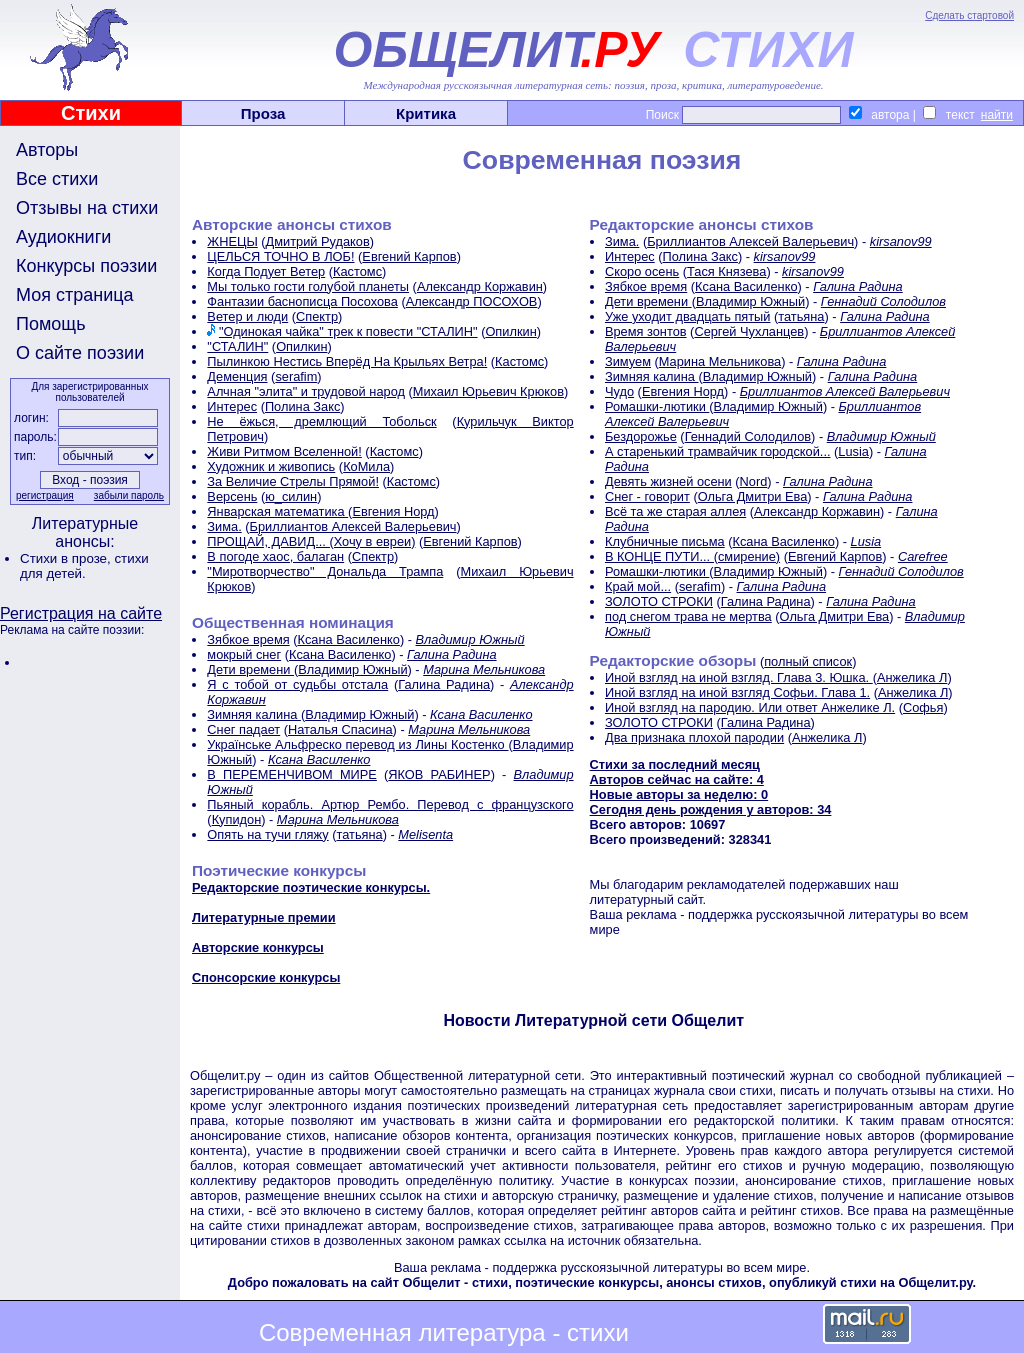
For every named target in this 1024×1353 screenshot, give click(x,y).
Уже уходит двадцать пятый (687, 316)
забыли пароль (129, 495)
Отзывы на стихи (87, 208)
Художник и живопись (271, 466)
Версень (232, 496)
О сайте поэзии (80, 353)
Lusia (853, 451)
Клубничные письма (665, 541)
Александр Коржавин (480, 286)
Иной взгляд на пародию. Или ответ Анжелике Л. (750, 707)
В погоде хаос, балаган (275, 556)
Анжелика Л (912, 677)
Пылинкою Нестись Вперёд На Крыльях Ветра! (347, 361)
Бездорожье (641, 436)
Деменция (237, 376)
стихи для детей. (84, 566)
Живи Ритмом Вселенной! (284, 451)
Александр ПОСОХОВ (472, 301)
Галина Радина (452, 654)
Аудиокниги (63, 237)
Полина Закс (302, 406)
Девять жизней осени (668, 481)
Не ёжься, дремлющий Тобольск (321, 421)
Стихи (91, 113)
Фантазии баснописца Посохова (302, 301)
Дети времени (250, 669)
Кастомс (357, 271)
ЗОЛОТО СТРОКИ (659, 601)
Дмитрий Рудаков (318, 241)
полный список (808, 661)
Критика (426, 113)
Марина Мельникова (484, 669)
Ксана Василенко (348, 639)
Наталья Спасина (340, 729)
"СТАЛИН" (237, 346)
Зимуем (628, 361)
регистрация (45, 495)
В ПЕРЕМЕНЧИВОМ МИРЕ (292, 774)
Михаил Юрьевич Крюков (488, 391)
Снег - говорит (647, 496)
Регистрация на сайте (81, 613)
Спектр (317, 316)
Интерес (232, 406)
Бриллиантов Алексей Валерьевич (353, 526)
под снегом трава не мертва (688, 616)
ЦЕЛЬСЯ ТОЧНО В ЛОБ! (280, 256)
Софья (923, 707)
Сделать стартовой (969, 15)
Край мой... (638, 586)
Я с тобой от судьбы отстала (297, 684)
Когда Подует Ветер (266, 271)
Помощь (51, 324)
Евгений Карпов (409, 256)
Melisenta (425, 834)
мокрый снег (244, 654)
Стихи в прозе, (67, 558)
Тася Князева (726, 271)
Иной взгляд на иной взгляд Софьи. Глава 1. (737, 692)
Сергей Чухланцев (749, 331)
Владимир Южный (470, 639)
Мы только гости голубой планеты (308, 286)
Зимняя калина (254, 714)
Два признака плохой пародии (694, 737)
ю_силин (291, 496)
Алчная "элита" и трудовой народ (306, 391)
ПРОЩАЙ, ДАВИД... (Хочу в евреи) (311, 541)
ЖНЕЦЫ (232, 241)
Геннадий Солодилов (883, 301)
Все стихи (57, 179)
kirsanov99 (901, 241)
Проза (263, 113)
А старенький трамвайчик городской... (718, 451)
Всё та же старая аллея (675, 511)
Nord (754, 481)
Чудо (619, 391)
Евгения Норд (393, 511)
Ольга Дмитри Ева (753, 496)
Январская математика (277, 511)
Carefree (923, 556)
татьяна (359, 834)
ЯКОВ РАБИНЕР (439, 774)
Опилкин (510, 331)
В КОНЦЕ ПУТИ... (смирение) (692, 556)
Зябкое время (248, 639)
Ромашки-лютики (657, 406)
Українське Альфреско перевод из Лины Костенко (357, 744)
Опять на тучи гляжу (267, 834)
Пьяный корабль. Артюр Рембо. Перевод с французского (390, 804)
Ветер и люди (247, 316)
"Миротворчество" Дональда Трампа (325, 571)
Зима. (224, 526)
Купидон (237, 819)
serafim (296, 376)
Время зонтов (646, 331)
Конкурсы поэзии (86, 266)
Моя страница (75, 295)
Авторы (47, 150)
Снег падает (243, 729)
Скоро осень (642, 271)
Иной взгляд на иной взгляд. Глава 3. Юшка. (739, 677)
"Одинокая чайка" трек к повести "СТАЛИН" (348, 331)
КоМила (366, 466)
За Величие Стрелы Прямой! (293, 481)
